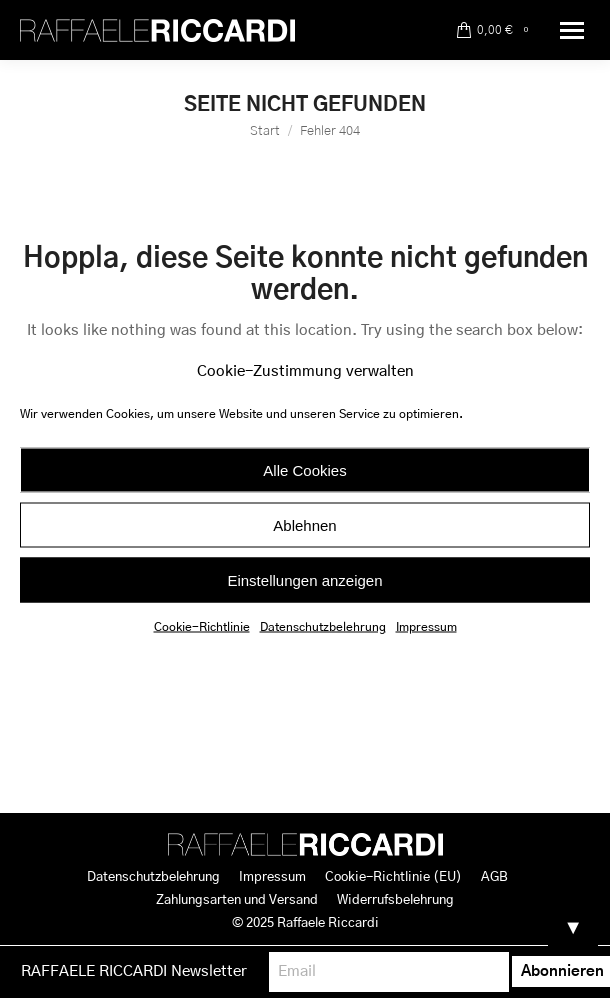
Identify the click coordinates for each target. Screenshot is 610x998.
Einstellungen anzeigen (304, 579)
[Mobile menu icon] (572, 30)
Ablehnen (304, 524)
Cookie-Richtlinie (202, 627)
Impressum (426, 627)
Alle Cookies (304, 469)
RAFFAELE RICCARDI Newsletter (134, 971)
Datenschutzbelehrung (323, 627)
